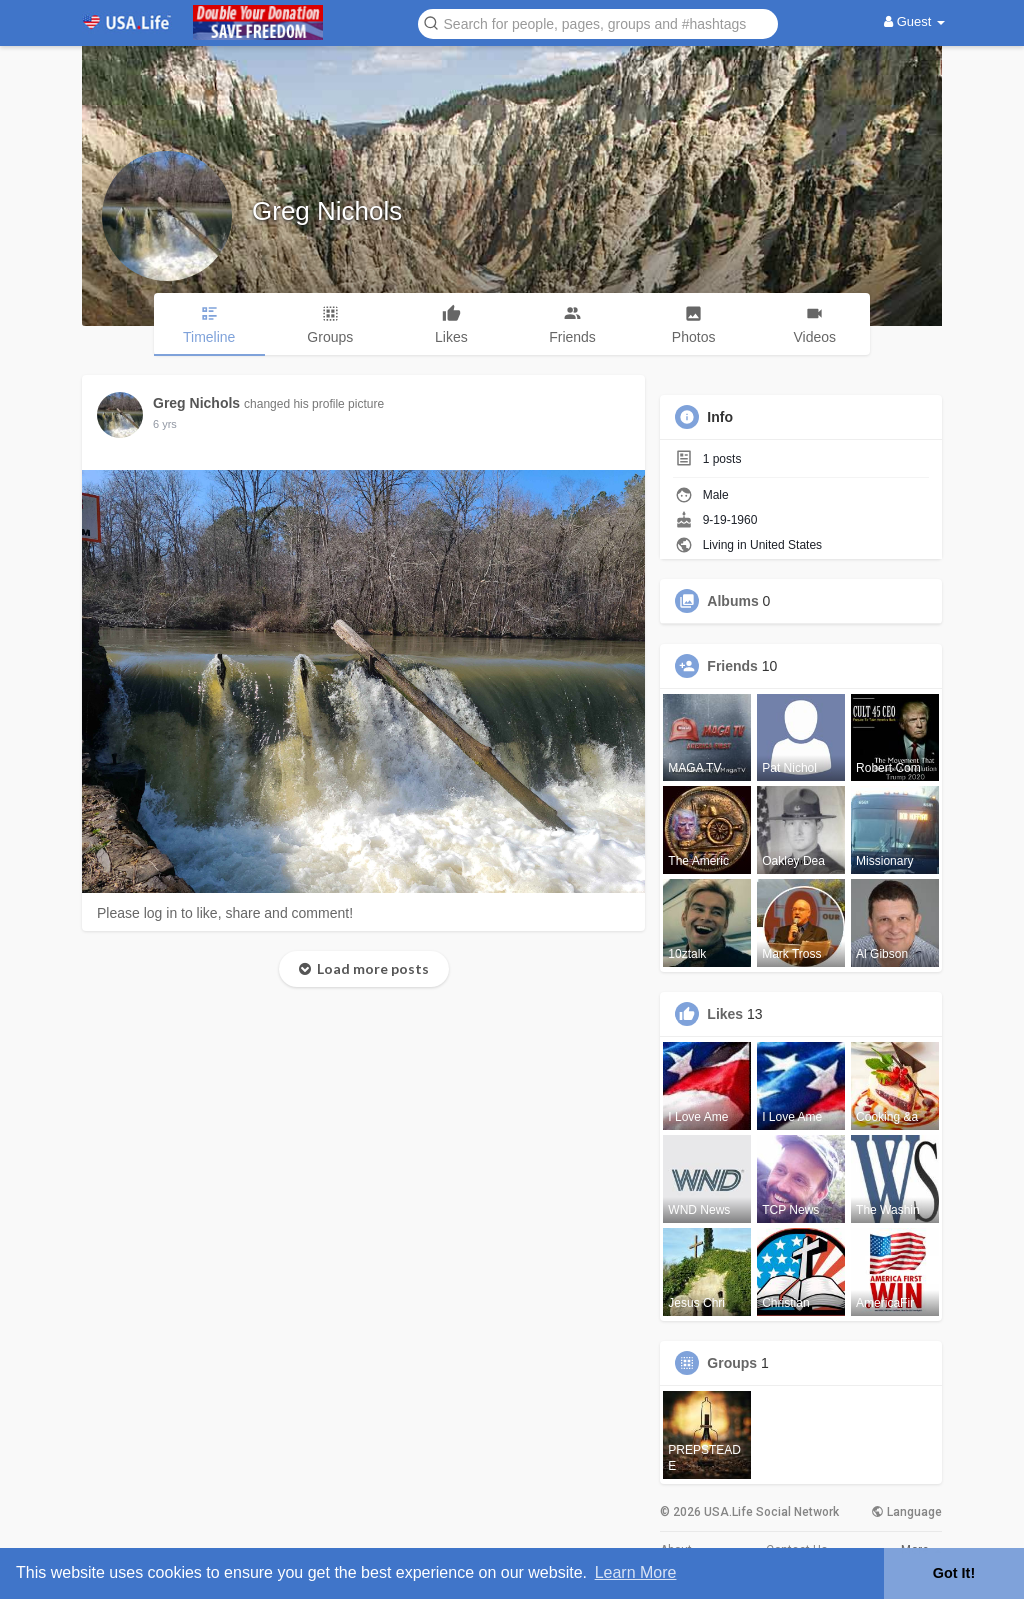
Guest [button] (914, 21)
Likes (725, 1014)
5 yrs (165, 424)
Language (906, 1512)
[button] (598, 22)
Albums (732, 601)
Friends (732, 666)
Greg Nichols (327, 211)
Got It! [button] (954, 1573)
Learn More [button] (636, 1572)
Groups (732, 1363)
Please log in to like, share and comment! (225, 913)
